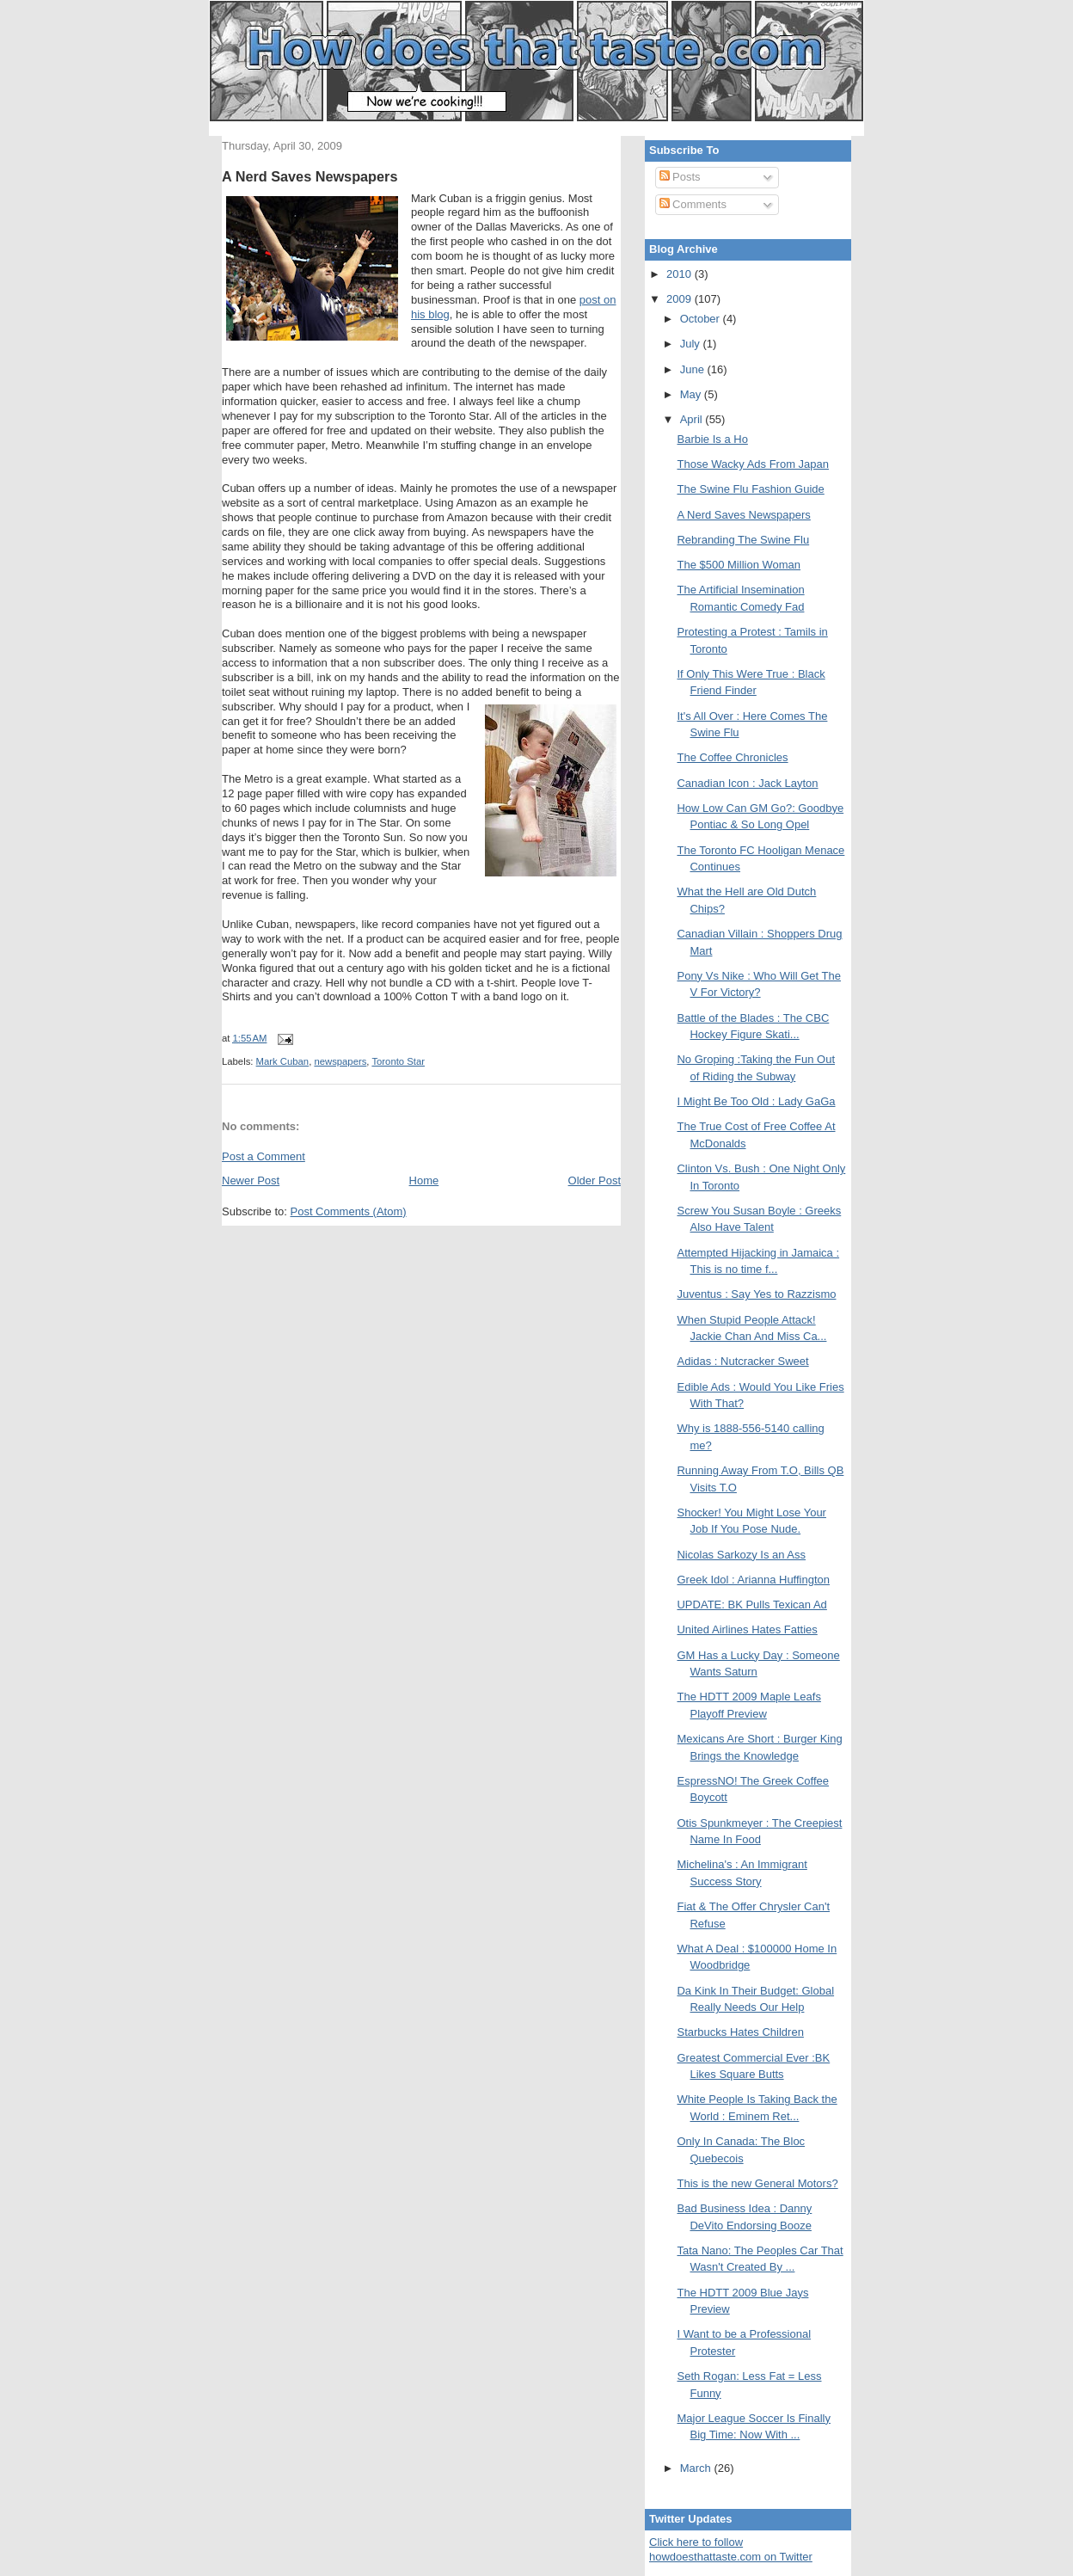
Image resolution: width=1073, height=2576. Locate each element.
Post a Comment (263, 1156)
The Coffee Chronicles (732, 757)
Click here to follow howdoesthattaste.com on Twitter (730, 2549)
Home (424, 1180)
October (701, 318)
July (691, 343)
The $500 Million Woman (738, 564)
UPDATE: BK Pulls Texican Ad (751, 1604)
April (693, 419)
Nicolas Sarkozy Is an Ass (741, 1554)
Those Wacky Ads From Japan (753, 464)
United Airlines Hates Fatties (747, 1629)
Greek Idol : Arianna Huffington (753, 1579)
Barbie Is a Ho (712, 439)
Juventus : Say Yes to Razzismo (756, 1294)
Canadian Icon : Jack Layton (747, 783)
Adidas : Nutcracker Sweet (742, 1361)
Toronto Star (398, 1061)
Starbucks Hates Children (740, 2032)
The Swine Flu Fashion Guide (750, 489)
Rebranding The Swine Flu (743, 539)
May (692, 394)
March (697, 2468)
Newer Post (250, 1180)
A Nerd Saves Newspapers (309, 176)
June (694, 369)
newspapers (340, 1061)
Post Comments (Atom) (349, 1211)
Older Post (594, 1180)
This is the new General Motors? (757, 2183)
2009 (680, 298)
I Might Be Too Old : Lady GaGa (756, 1101)
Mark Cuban (283, 1061)
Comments (693, 204)
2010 (680, 273)
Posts (680, 176)
